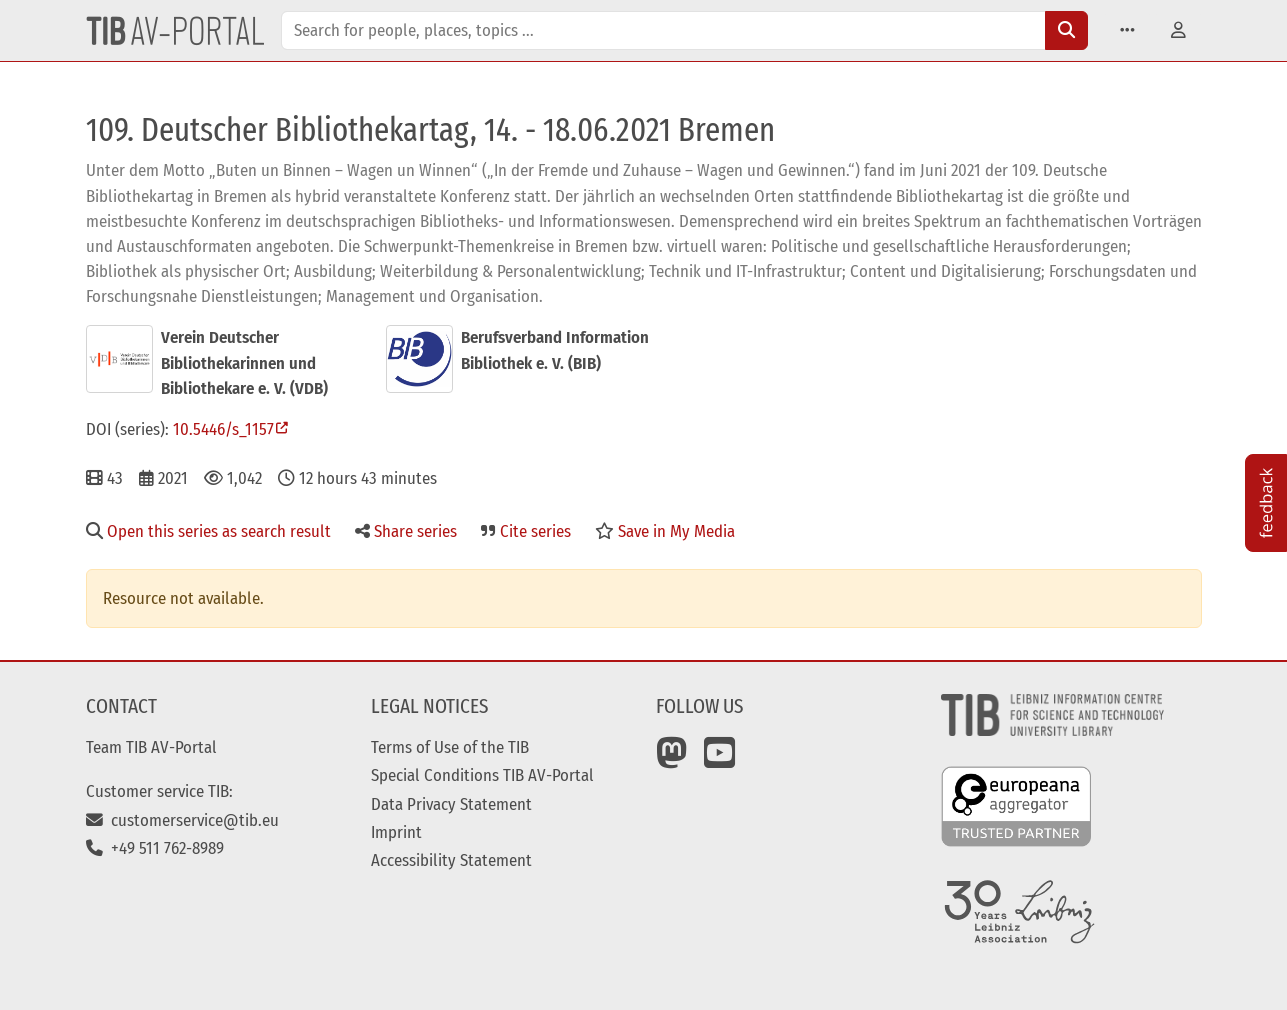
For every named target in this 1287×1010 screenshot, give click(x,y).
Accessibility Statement (451, 860)
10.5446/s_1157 (223, 429)
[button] (1127, 30)
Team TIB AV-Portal (151, 747)
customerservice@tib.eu (182, 820)
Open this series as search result (208, 531)
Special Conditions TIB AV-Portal (482, 775)
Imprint (396, 832)
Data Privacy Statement (451, 804)
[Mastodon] (672, 760)
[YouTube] (720, 760)
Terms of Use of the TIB (450, 747)
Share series (406, 531)
